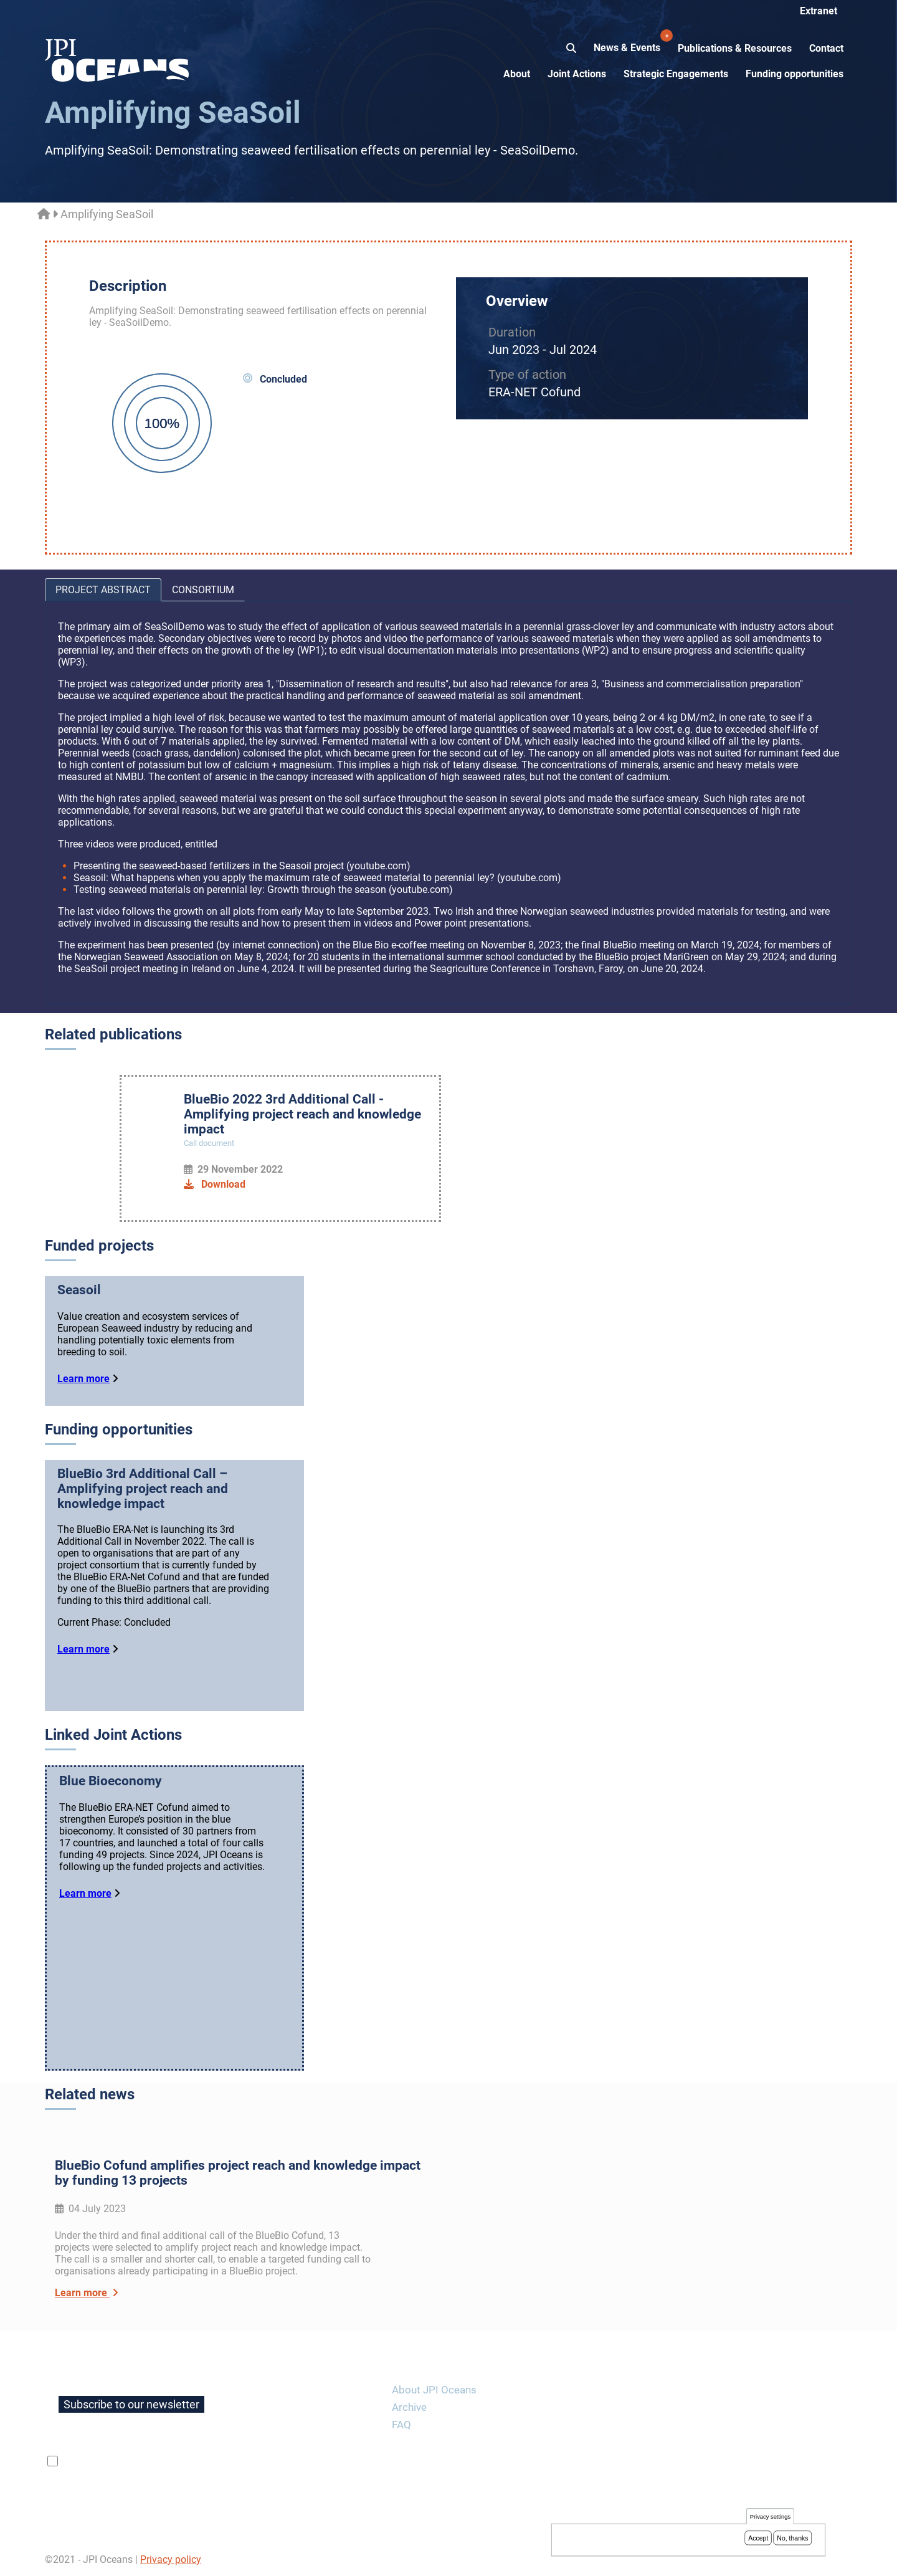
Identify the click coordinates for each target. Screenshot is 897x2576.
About (516, 74)
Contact (826, 48)
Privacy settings (770, 2517)
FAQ (401, 2424)
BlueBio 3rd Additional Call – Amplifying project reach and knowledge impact (142, 1488)
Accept (758, 2538)
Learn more (83, 1379)
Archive (409, 2407)
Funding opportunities (794, 74)
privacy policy (209, 2461)
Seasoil (79, 1289)
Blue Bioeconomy (110, 1780)
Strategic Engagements (676, 74)
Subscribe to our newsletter (131, 2404)
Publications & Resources (735, 48)
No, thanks (792, 2538)
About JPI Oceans (434, 2389)
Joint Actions (577, 74)
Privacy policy (170, 2559)
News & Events (628, 41)
